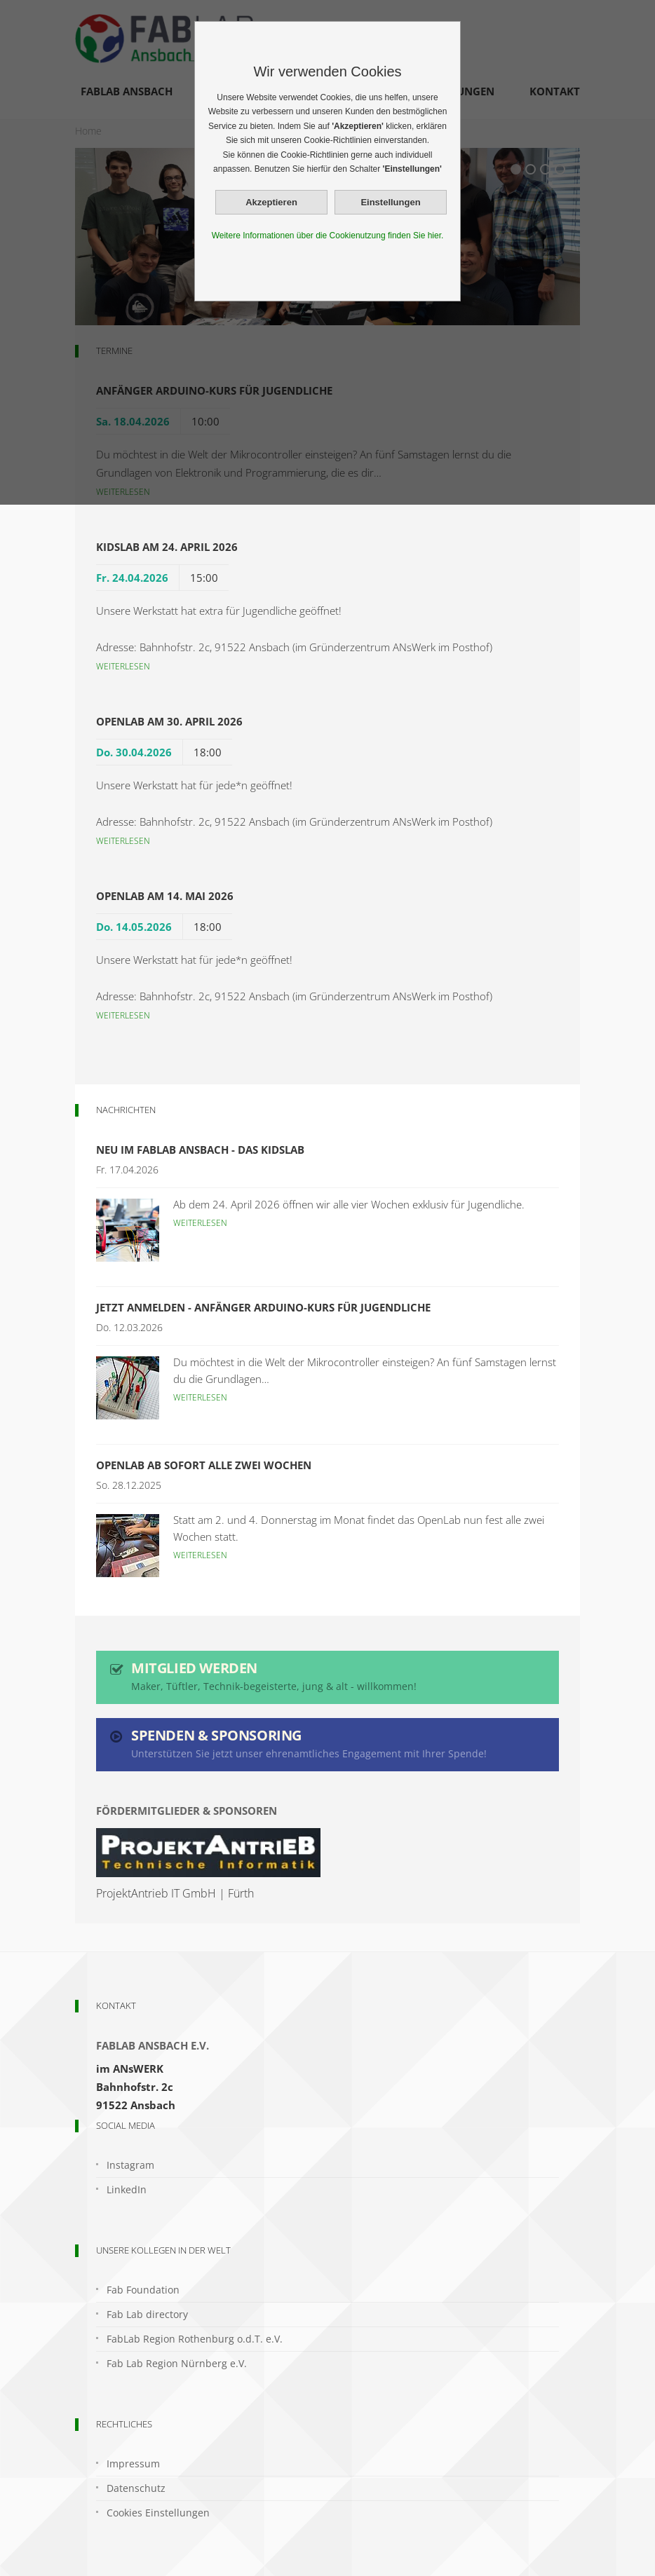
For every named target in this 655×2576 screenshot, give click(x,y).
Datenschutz (136, 2488)
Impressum (133, 2463)
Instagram (130, 2165)
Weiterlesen (123, 666)
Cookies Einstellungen (158, 2512)
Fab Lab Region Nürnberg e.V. (177, 2363)
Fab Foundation (143, 2289)
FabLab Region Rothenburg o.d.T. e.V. (195, 2338)
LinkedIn (127, 2189)
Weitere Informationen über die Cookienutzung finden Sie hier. (328, 235)
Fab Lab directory (147, 2314)
